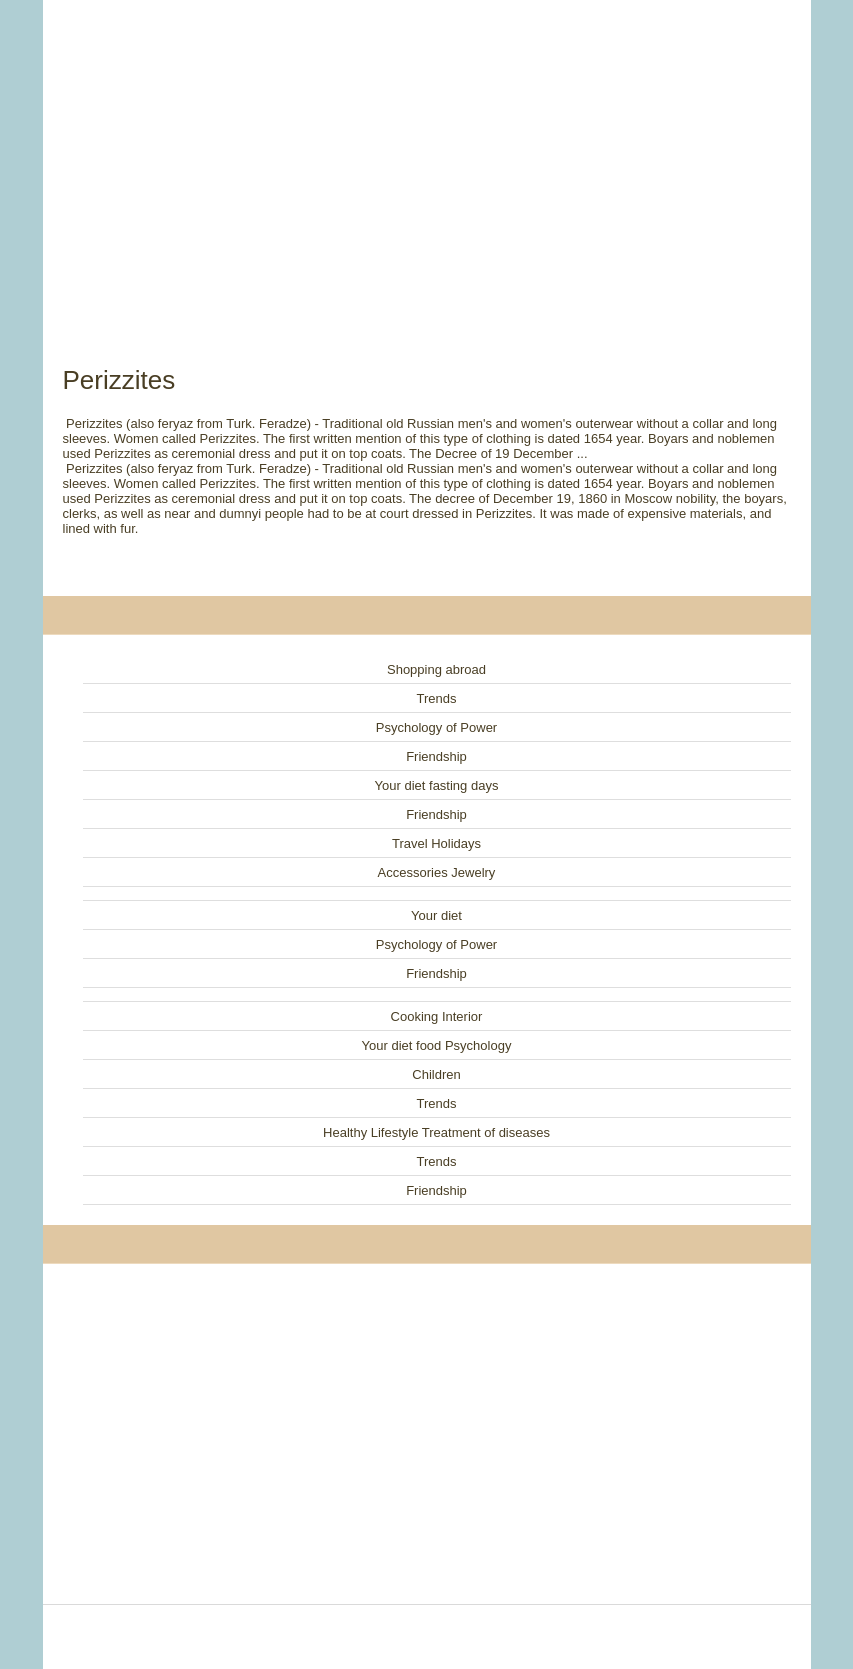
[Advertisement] (427, 160)
